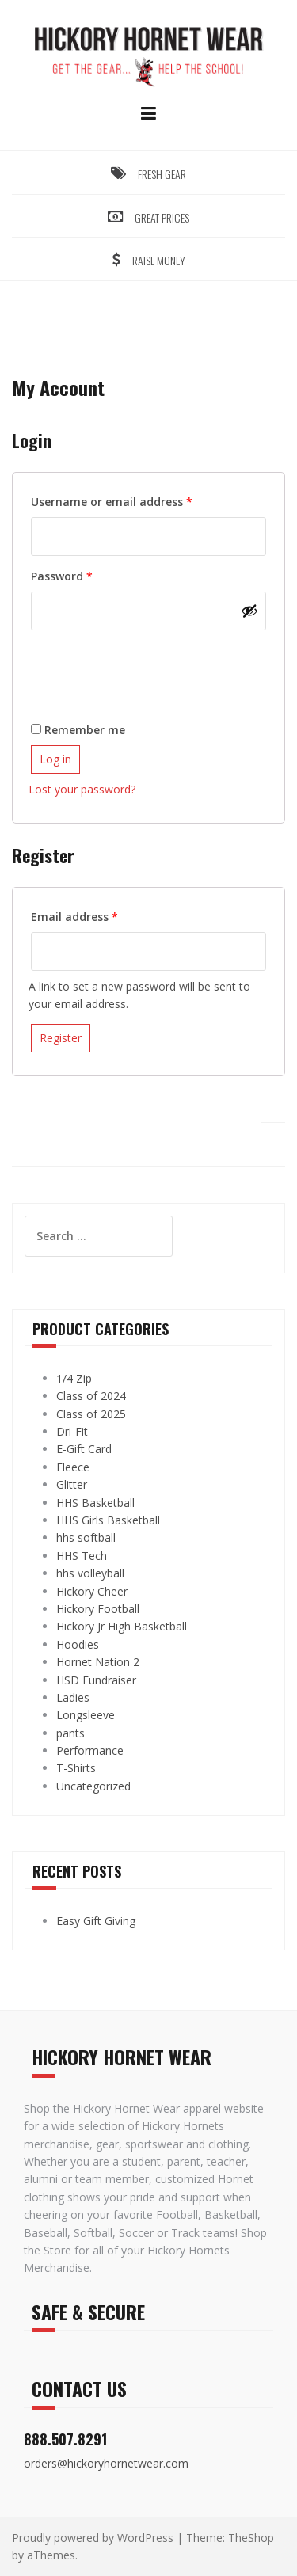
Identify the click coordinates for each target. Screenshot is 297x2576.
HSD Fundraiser (96, 1680)
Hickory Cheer (92, 1591)
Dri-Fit (72, 1431)
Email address (98, 915)
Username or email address (136, 500)
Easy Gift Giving (95, 1920)
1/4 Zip (74, 1378)
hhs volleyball (90, 1573)
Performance (90, 1750)
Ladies (72, 1697)
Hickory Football (97, 1608)
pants (70, 1733)
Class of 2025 (91, 1413)
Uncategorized (93, 1786)
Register (61, 1037)
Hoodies (77, 1644)
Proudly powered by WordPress (92, 2537)
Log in (55, 759)
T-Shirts (76, 1767)
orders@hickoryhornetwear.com (106, 2463)
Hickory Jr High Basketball (121, 1626)
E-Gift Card (84, 1448)
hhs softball (86, 1537)
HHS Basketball (95, 1502)
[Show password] (249, 610)
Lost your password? (82, 789)
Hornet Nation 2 (97, 1661)
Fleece (72, 1466)
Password (86, 574)
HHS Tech (81, 1555)
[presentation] (149, 668)
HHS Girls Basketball (108, 1520)
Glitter (71, 1484)
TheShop (251, 2537)
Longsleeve (85, 1714)
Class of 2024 (91, 1395)
